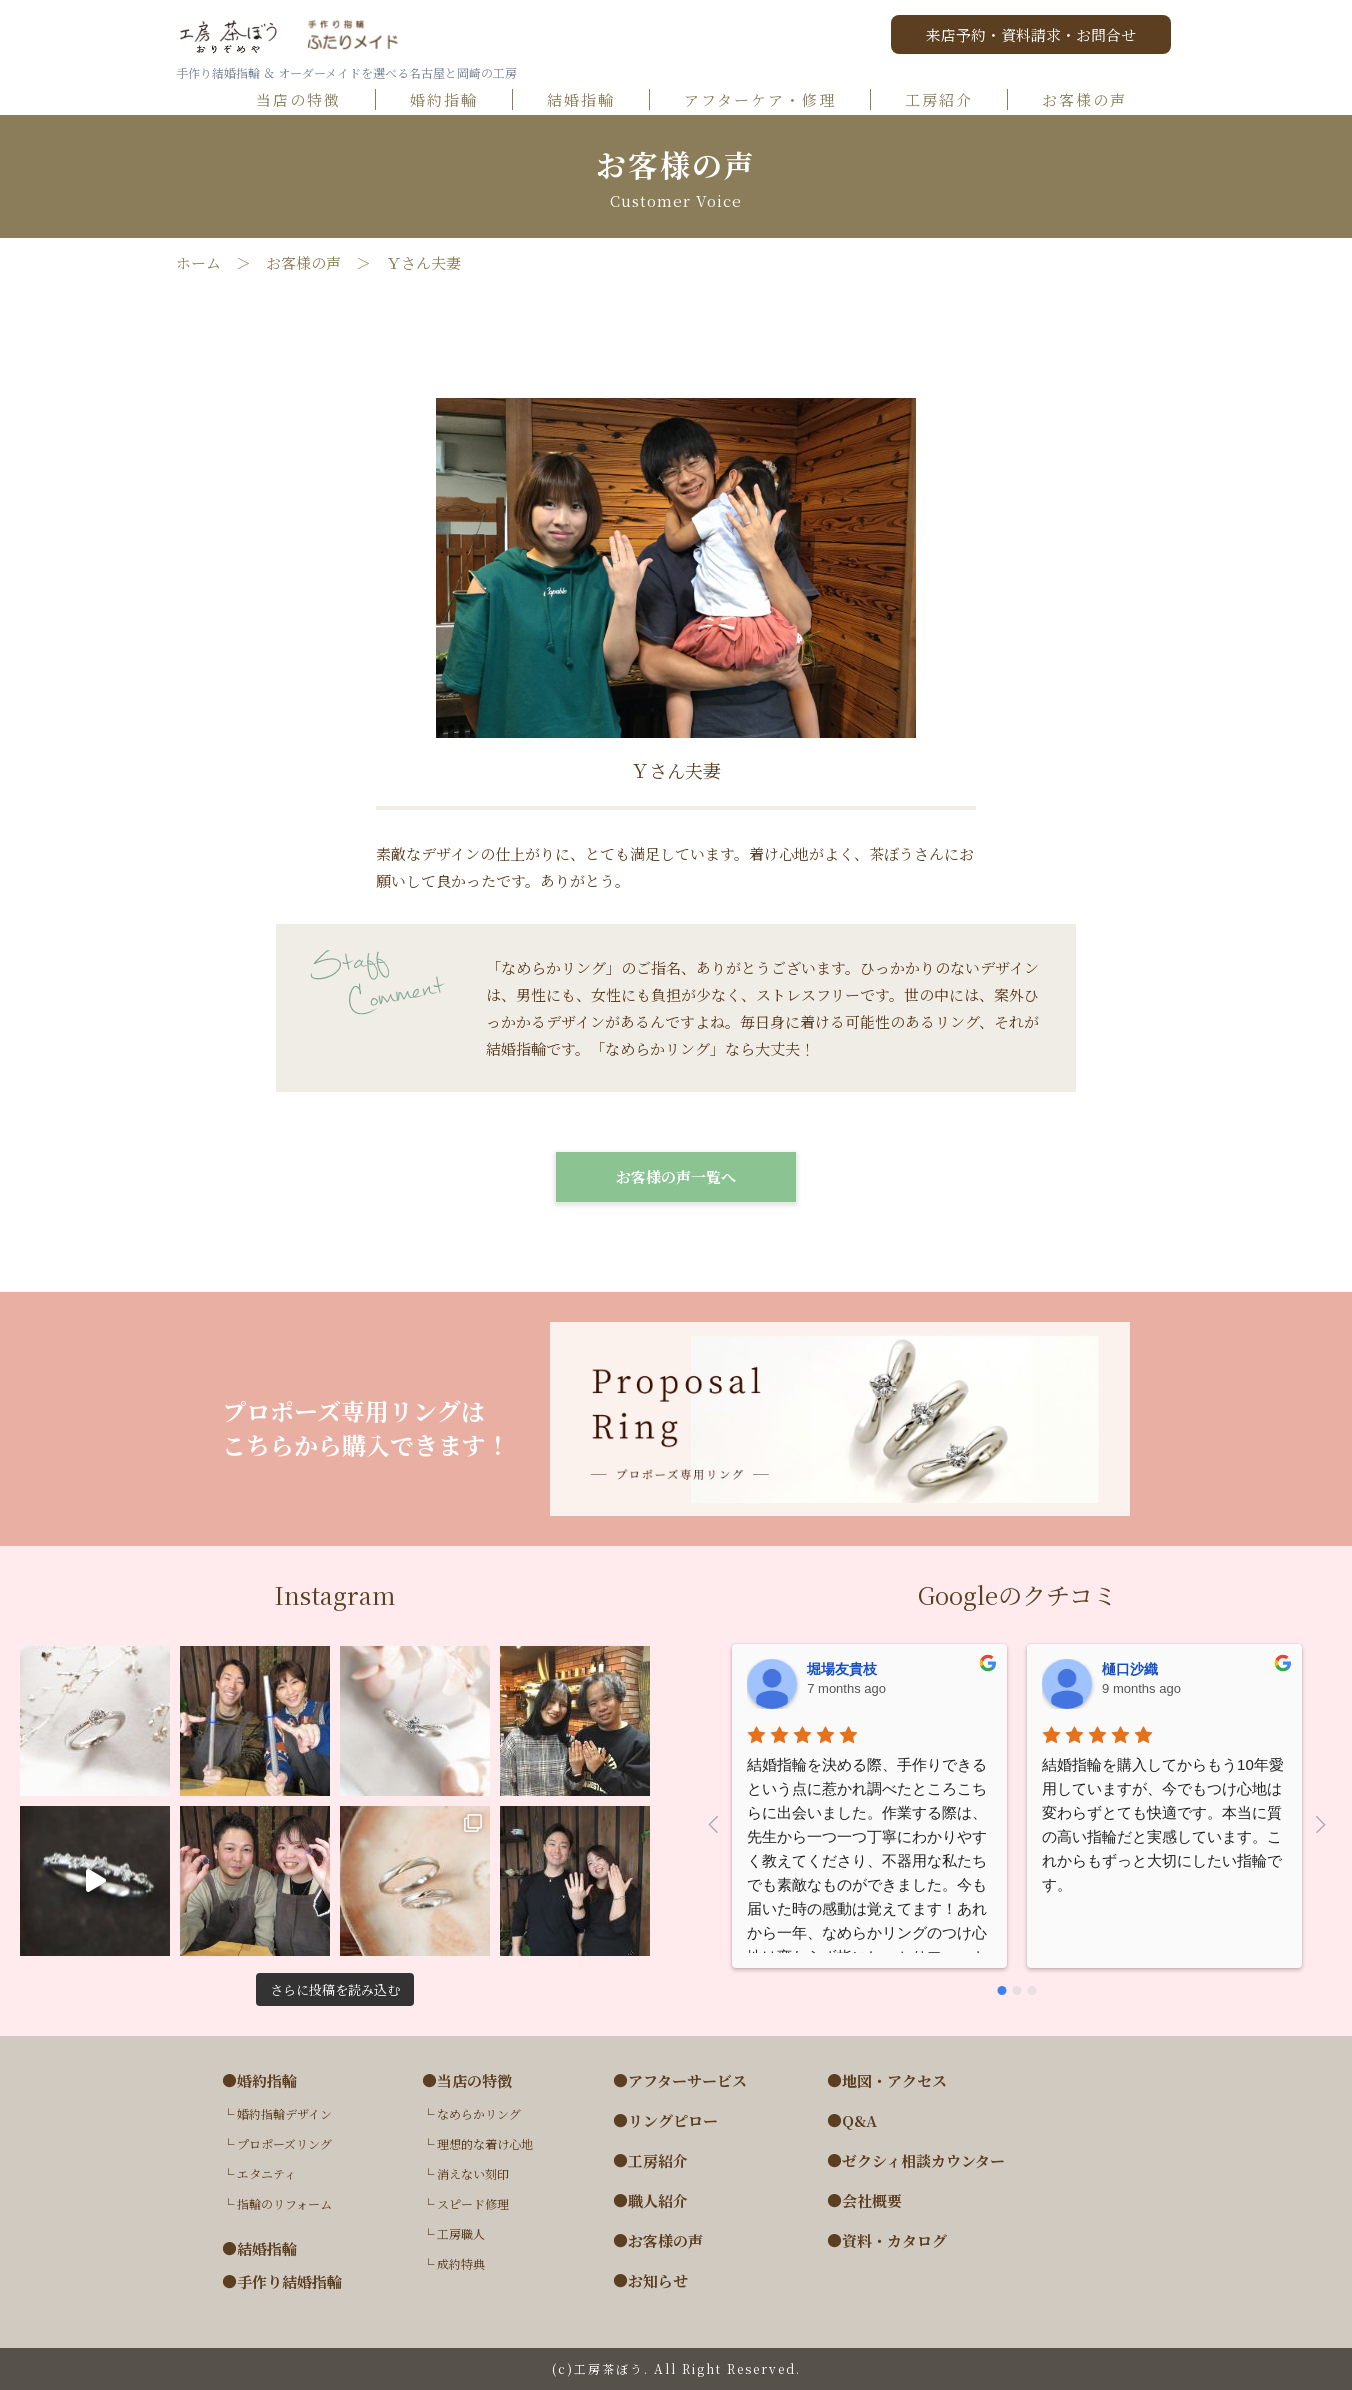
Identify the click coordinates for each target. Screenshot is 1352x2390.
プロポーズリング (284, 2143)
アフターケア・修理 (769, 100)
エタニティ (266, 2173)
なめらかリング (479, 2113)
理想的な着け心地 (485, 2143)
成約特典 (461, 2263)
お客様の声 (1093, 100)
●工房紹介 (650, 2161)
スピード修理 (473, 2203)
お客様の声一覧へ (676, 1176)
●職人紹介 (650, 2201)
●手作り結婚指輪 (282, 2282)
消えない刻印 (473, 2173)
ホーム (198, 263)
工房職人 (461, 2233)
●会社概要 (864, 2201)
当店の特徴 (307, 100)
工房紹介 (948, 100)
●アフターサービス (680, 2081)
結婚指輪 (590, 100)
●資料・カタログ (887, 2241)
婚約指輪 (453, 100)
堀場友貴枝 (842, 1669)
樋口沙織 (1130, 1669)
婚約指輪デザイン (284, 2113)
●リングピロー (665, 2121)
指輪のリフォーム (284, 2203)
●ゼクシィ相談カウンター (916, 2161)
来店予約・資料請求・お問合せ (1031, 34)
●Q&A (852, 2121)
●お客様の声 (658, 2241)
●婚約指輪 (259, 2081)
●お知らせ (650, 2281)
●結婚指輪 (259, 2249)
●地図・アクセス (887, 2081)
